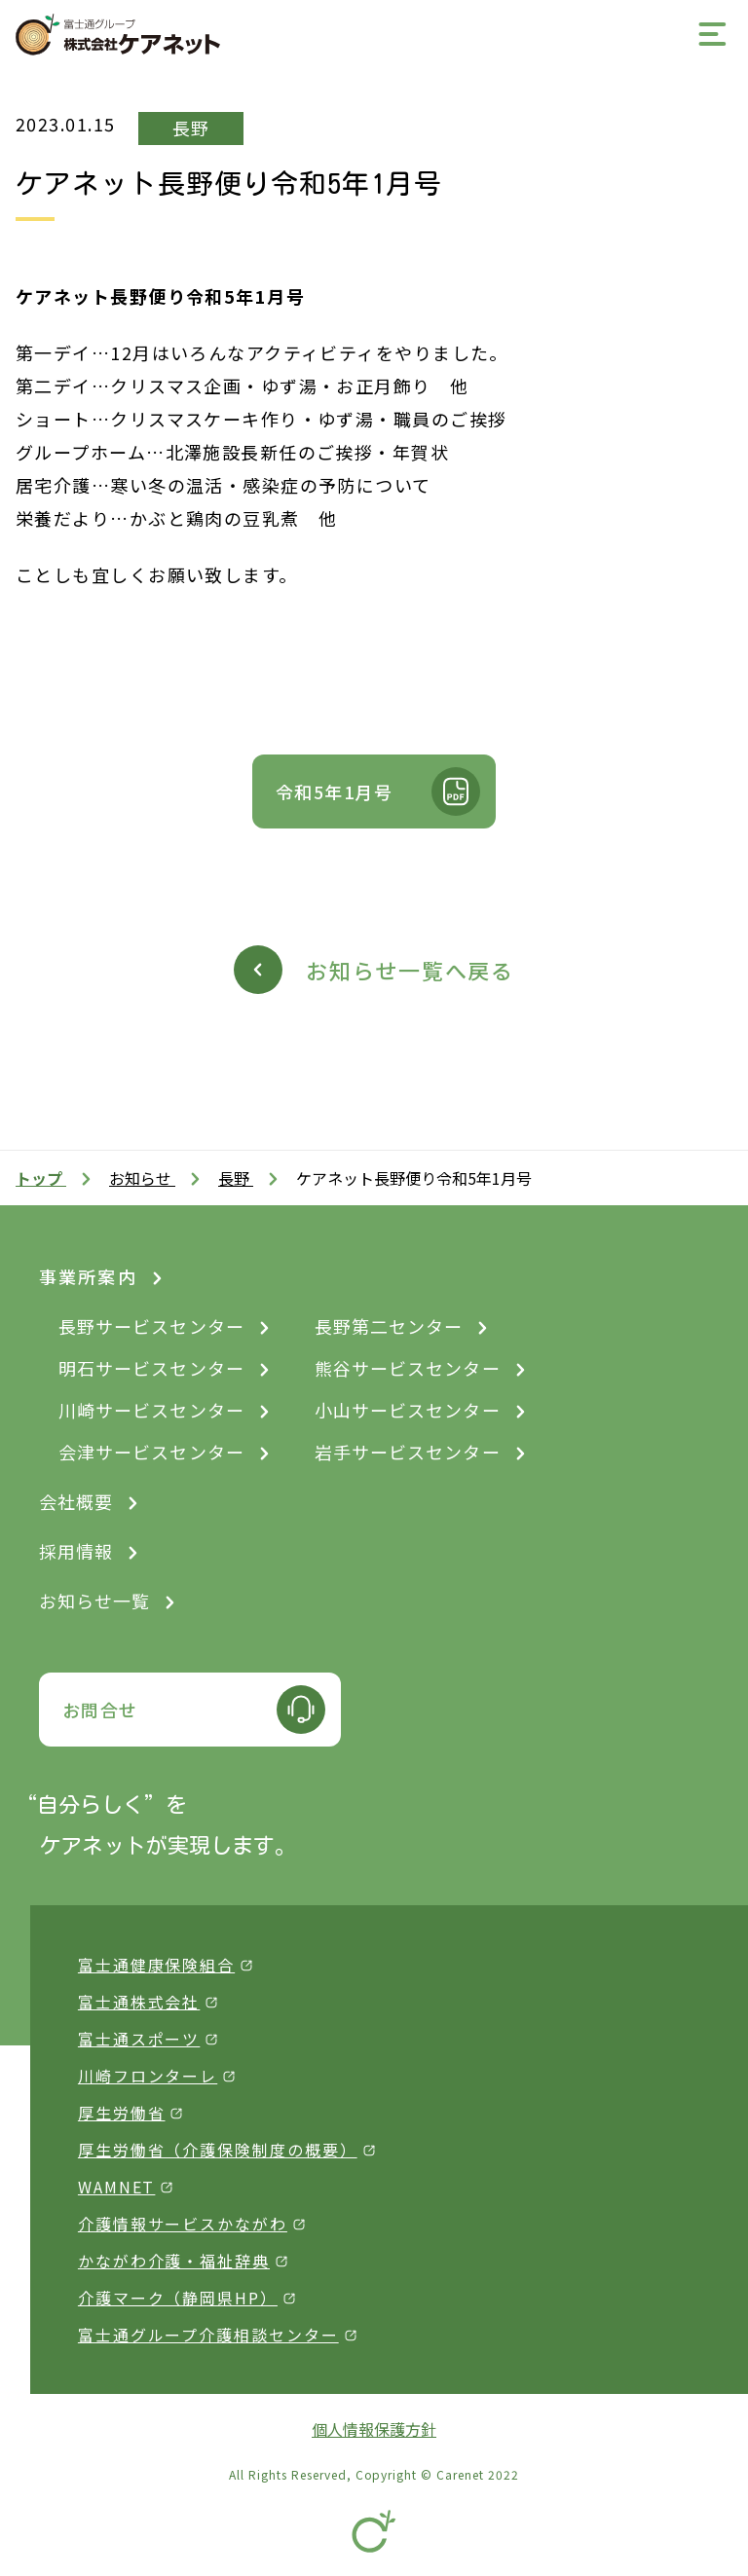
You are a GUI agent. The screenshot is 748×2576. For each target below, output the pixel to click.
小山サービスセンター (408, 1409)
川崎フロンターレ (147, 2075)
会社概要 (76, 1501)
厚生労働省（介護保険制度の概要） (217, 2149)
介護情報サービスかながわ (182, 2223)
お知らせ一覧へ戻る (410, 969)
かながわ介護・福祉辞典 (174, 2260)
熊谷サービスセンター (408, 1367)
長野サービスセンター (151, 1326)
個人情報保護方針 (374, 2429)
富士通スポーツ (139, 2038)
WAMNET (117, 2186)
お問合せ (100, 1709)
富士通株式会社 (139, 2001)
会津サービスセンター (151, 1451)
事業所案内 (88, 1276)
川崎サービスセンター (151, 1409)
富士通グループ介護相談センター (208, 2334)
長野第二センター (389, 1326)
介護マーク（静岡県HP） (178, 2297)
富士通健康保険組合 (156, 1964)
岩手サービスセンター (408, 1451)
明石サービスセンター (151, 1367)
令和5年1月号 (334, 791)
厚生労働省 (122, 2112)
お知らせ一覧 (94, 1600)
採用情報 (76, 1551)
